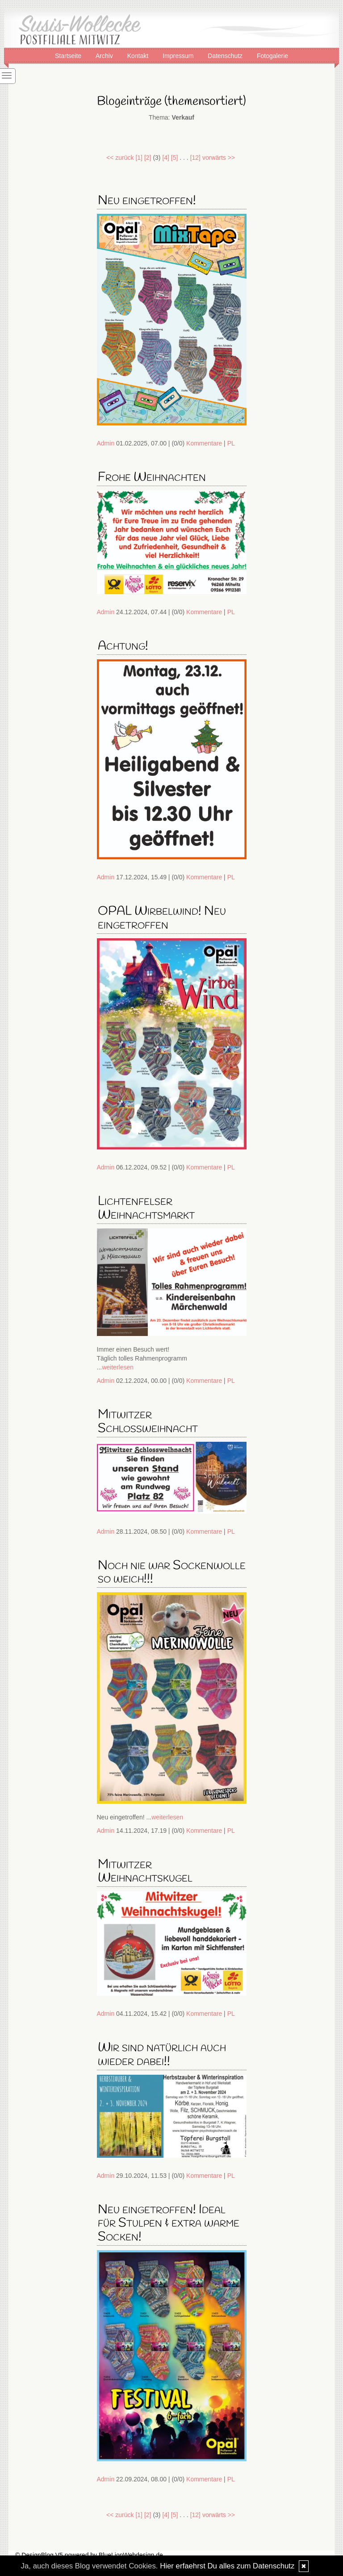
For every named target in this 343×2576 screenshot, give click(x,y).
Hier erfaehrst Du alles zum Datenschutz (227, 2566)
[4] (165, 157)
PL (231, 443)
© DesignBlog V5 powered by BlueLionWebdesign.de (89, 2555)
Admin (106, 443)
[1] (138, 157)
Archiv (105, 55)
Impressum (179, 55)
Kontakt (138, 55)
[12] (195, 157)
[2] (147, 157)
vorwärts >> (218, 157)
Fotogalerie (272, 55)
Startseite (69, 55)
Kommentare (204, 443)
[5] (174, 157)
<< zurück (120, 157)
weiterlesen (118, 1367)
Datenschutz (226, 55)
